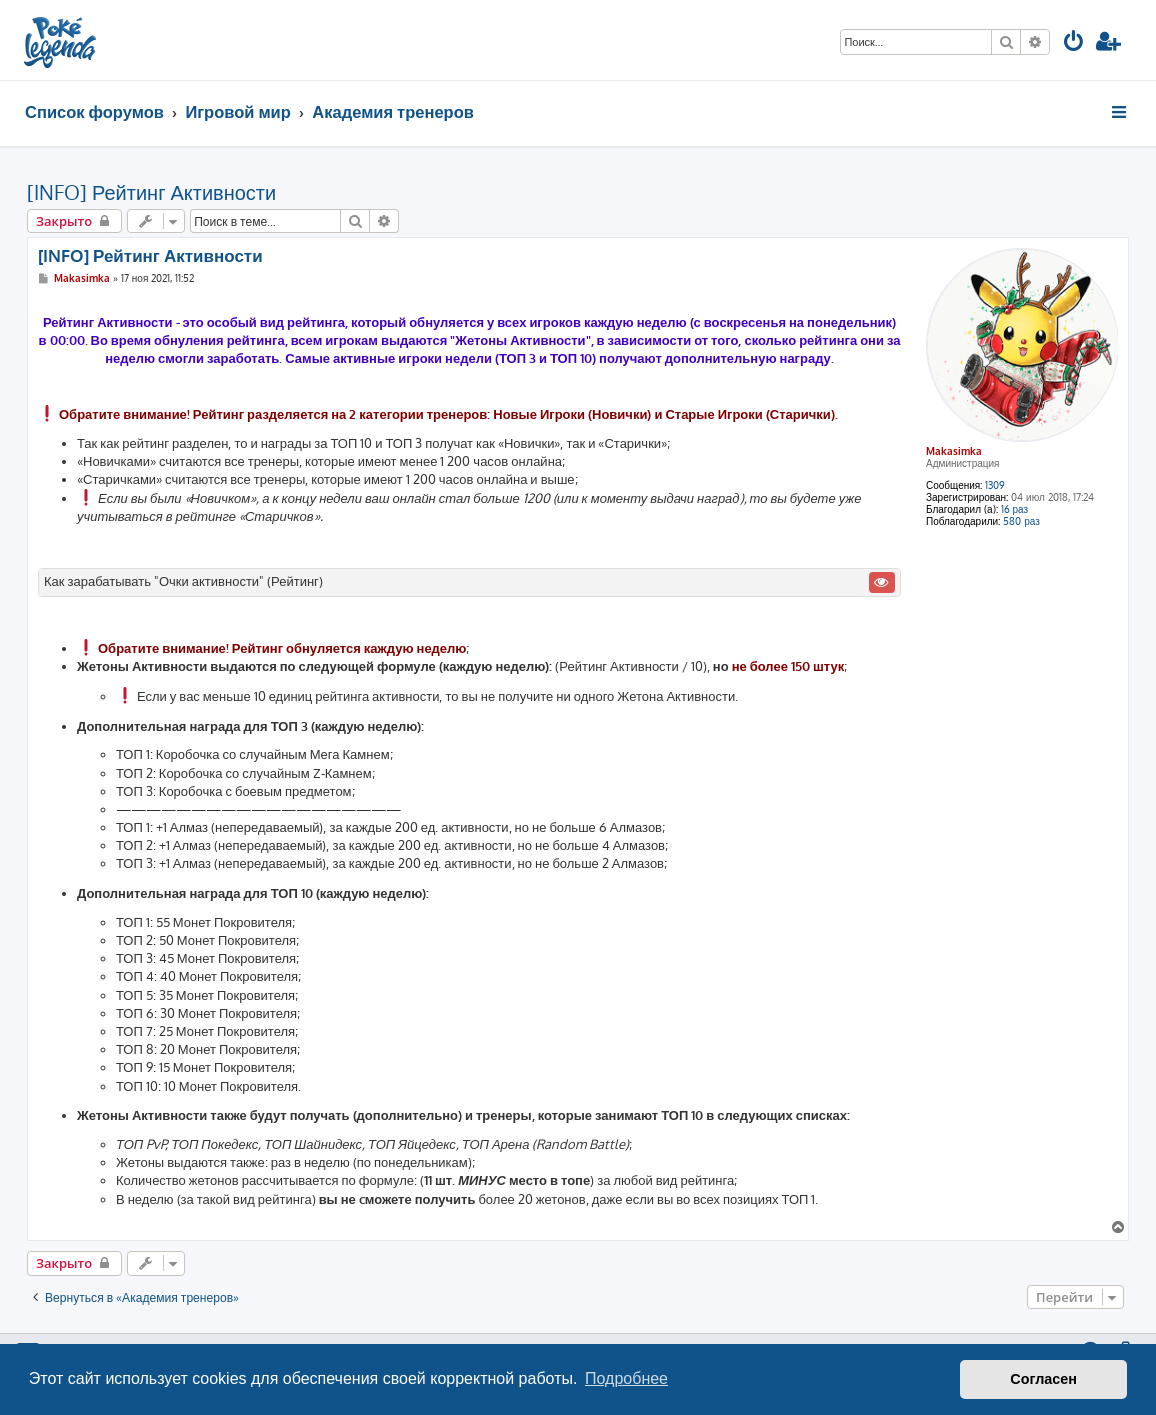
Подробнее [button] (626, 1378)
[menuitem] (1074, 43)
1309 (995, 485)
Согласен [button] (1043, 1379)
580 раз (1021, 521)
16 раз (1015, 509)
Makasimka (954, 451)
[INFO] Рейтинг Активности (151, 192)
